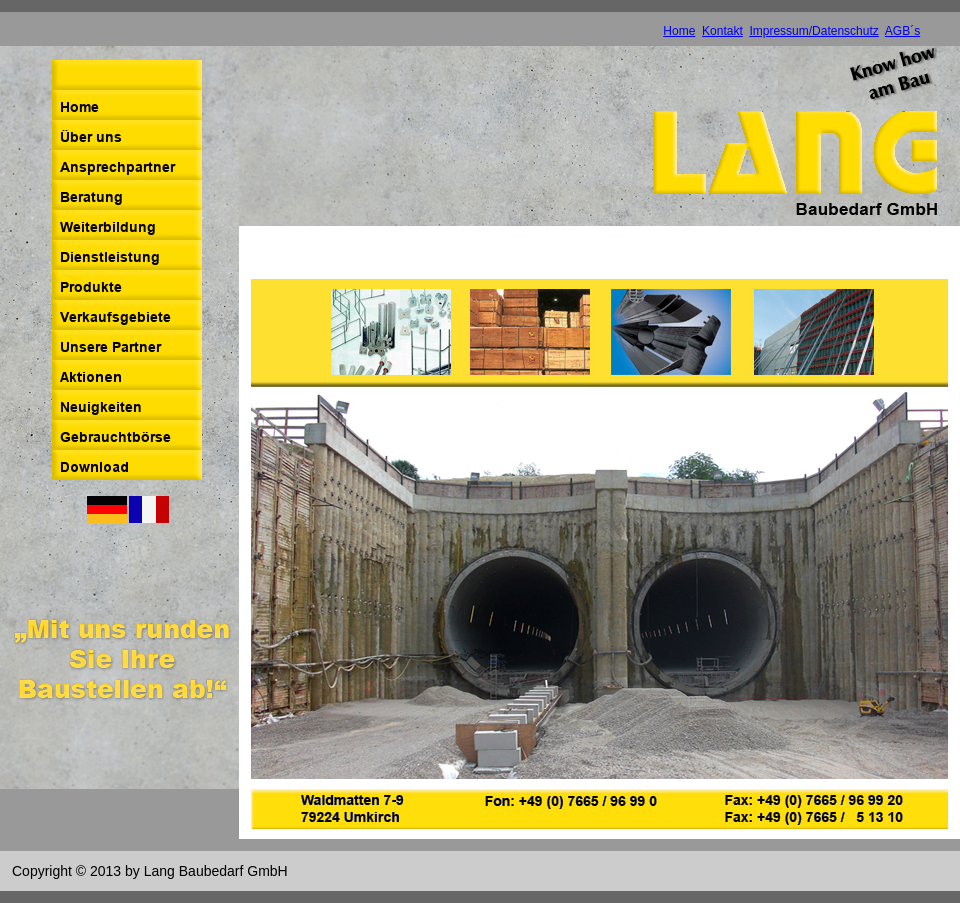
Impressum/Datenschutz (813, 31)
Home (679, 31)
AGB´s (902, 31)
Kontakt (722, 31)
